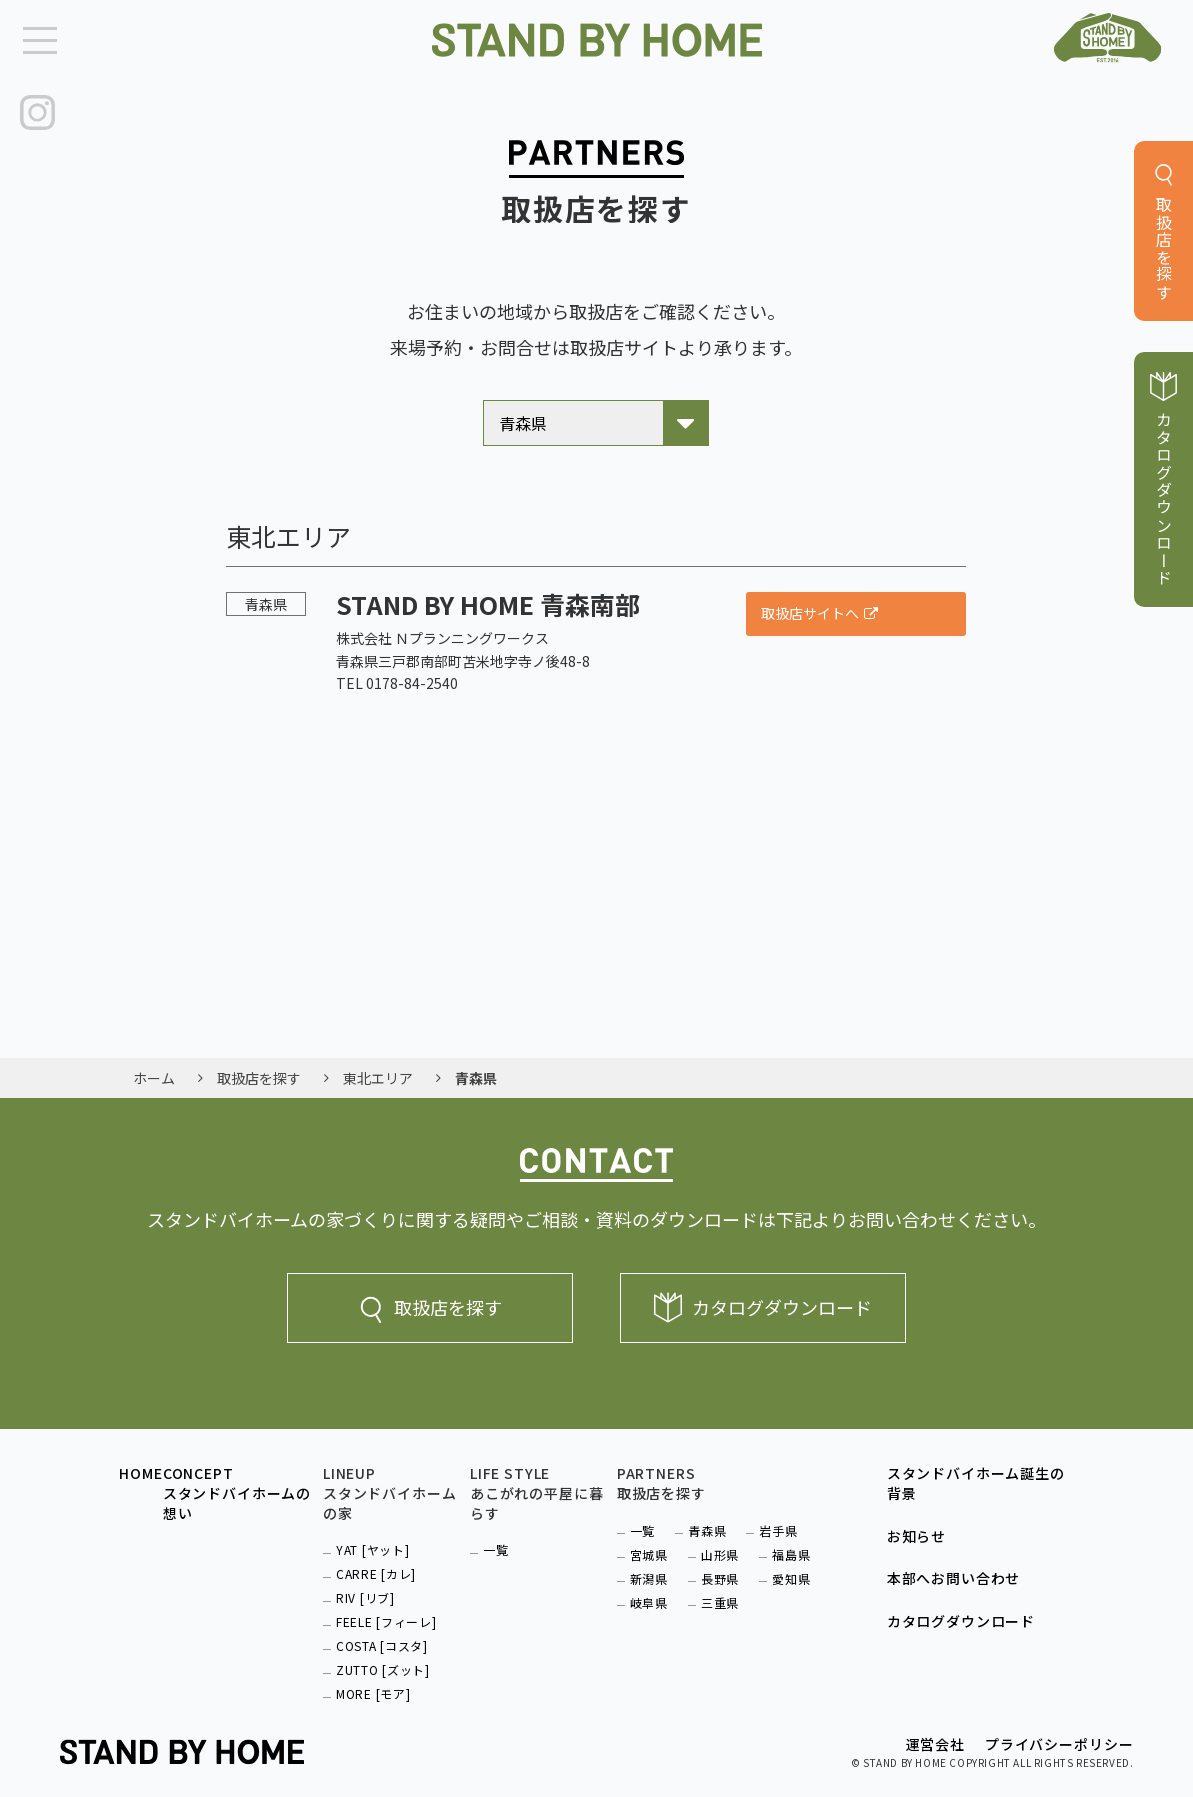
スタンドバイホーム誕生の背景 (976, 1476)
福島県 (791, 1547)
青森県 (707, 1523)
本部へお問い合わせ (954, 1571)
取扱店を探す (430, 1301)
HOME (140, 1466)
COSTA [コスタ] (382, 1638)
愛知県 (791, 1571)
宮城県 (649, 1547)
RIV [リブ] (365, 1590)
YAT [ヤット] (372, 1542)
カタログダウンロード (763, 1300)
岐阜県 (649, 1595)
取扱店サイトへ (810, 606)
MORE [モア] (373, 1686)
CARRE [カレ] (376, 1566)
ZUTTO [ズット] (383, 1662)
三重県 (720, 1595)
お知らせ (916, 1529)
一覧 (495, 1542)
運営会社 (935, 1737)
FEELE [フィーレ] (386, 1614)
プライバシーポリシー (1059, 1737)
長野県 (720, 1571)
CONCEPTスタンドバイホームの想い (237, 1486)
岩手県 (778, 1523)
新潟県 (649, 1571)
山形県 (720, 1547)
